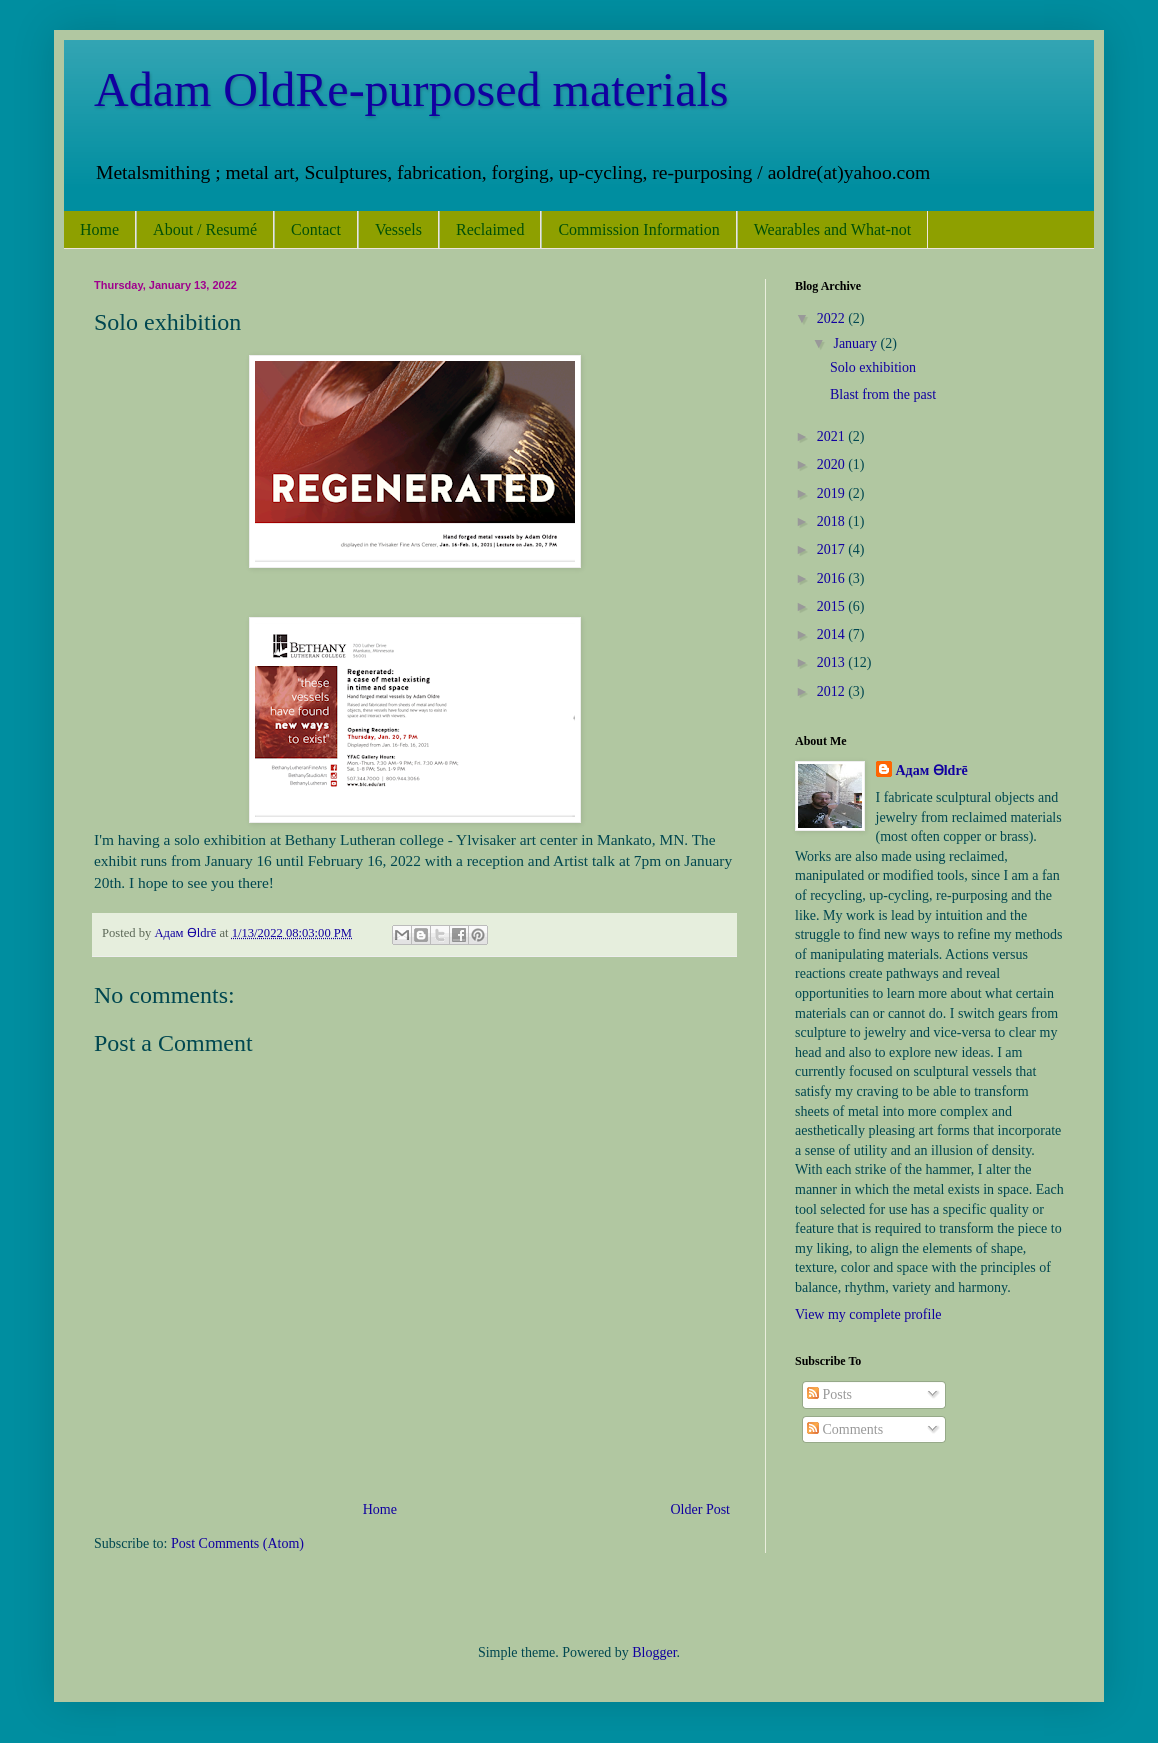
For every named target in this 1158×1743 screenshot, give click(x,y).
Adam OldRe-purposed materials (411, 89)
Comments (845, 1429)
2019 (833, 493)
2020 (833, 464)
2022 (833, 318)
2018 (833, 521)
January (856, 343)
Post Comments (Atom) (237, 1543)
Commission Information (638, 229)
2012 (833, 691)
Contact (316, 229)
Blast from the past (883, 394)
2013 (833, 662)
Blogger (654, 1652)
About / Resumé (205, 229)
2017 (833, 549)
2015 (833, 606)
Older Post (701, 1509)
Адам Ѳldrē (932, 770)
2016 (833, 578)
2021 (833, 436)
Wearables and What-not (832, 229)
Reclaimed (490, 229)
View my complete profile (868, 1314)
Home (99, 229)
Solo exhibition (873, 367)
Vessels (398, 229)
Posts (829, 1394)
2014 (833, 634)
